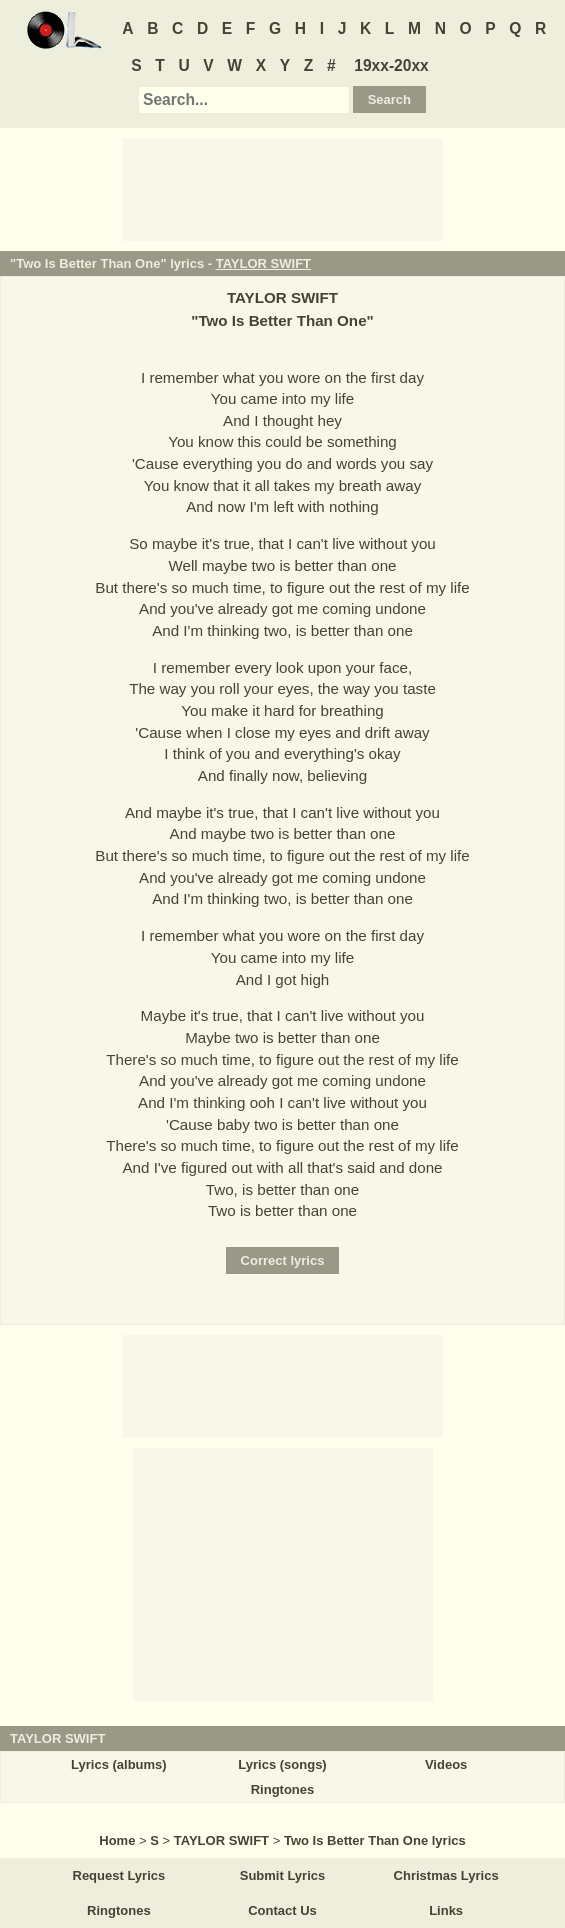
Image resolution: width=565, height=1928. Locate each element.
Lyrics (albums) (119, 1764)
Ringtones (283, 1789)
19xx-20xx (391, 65)
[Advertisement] (283, 188)
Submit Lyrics (282, 1875)
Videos (446, 1764)
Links (446, 1910)
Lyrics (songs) (282, 1764)
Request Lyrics (119, 1875)
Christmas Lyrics (446, 1875)
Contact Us (282, 1910)
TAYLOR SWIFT (263, 263)
